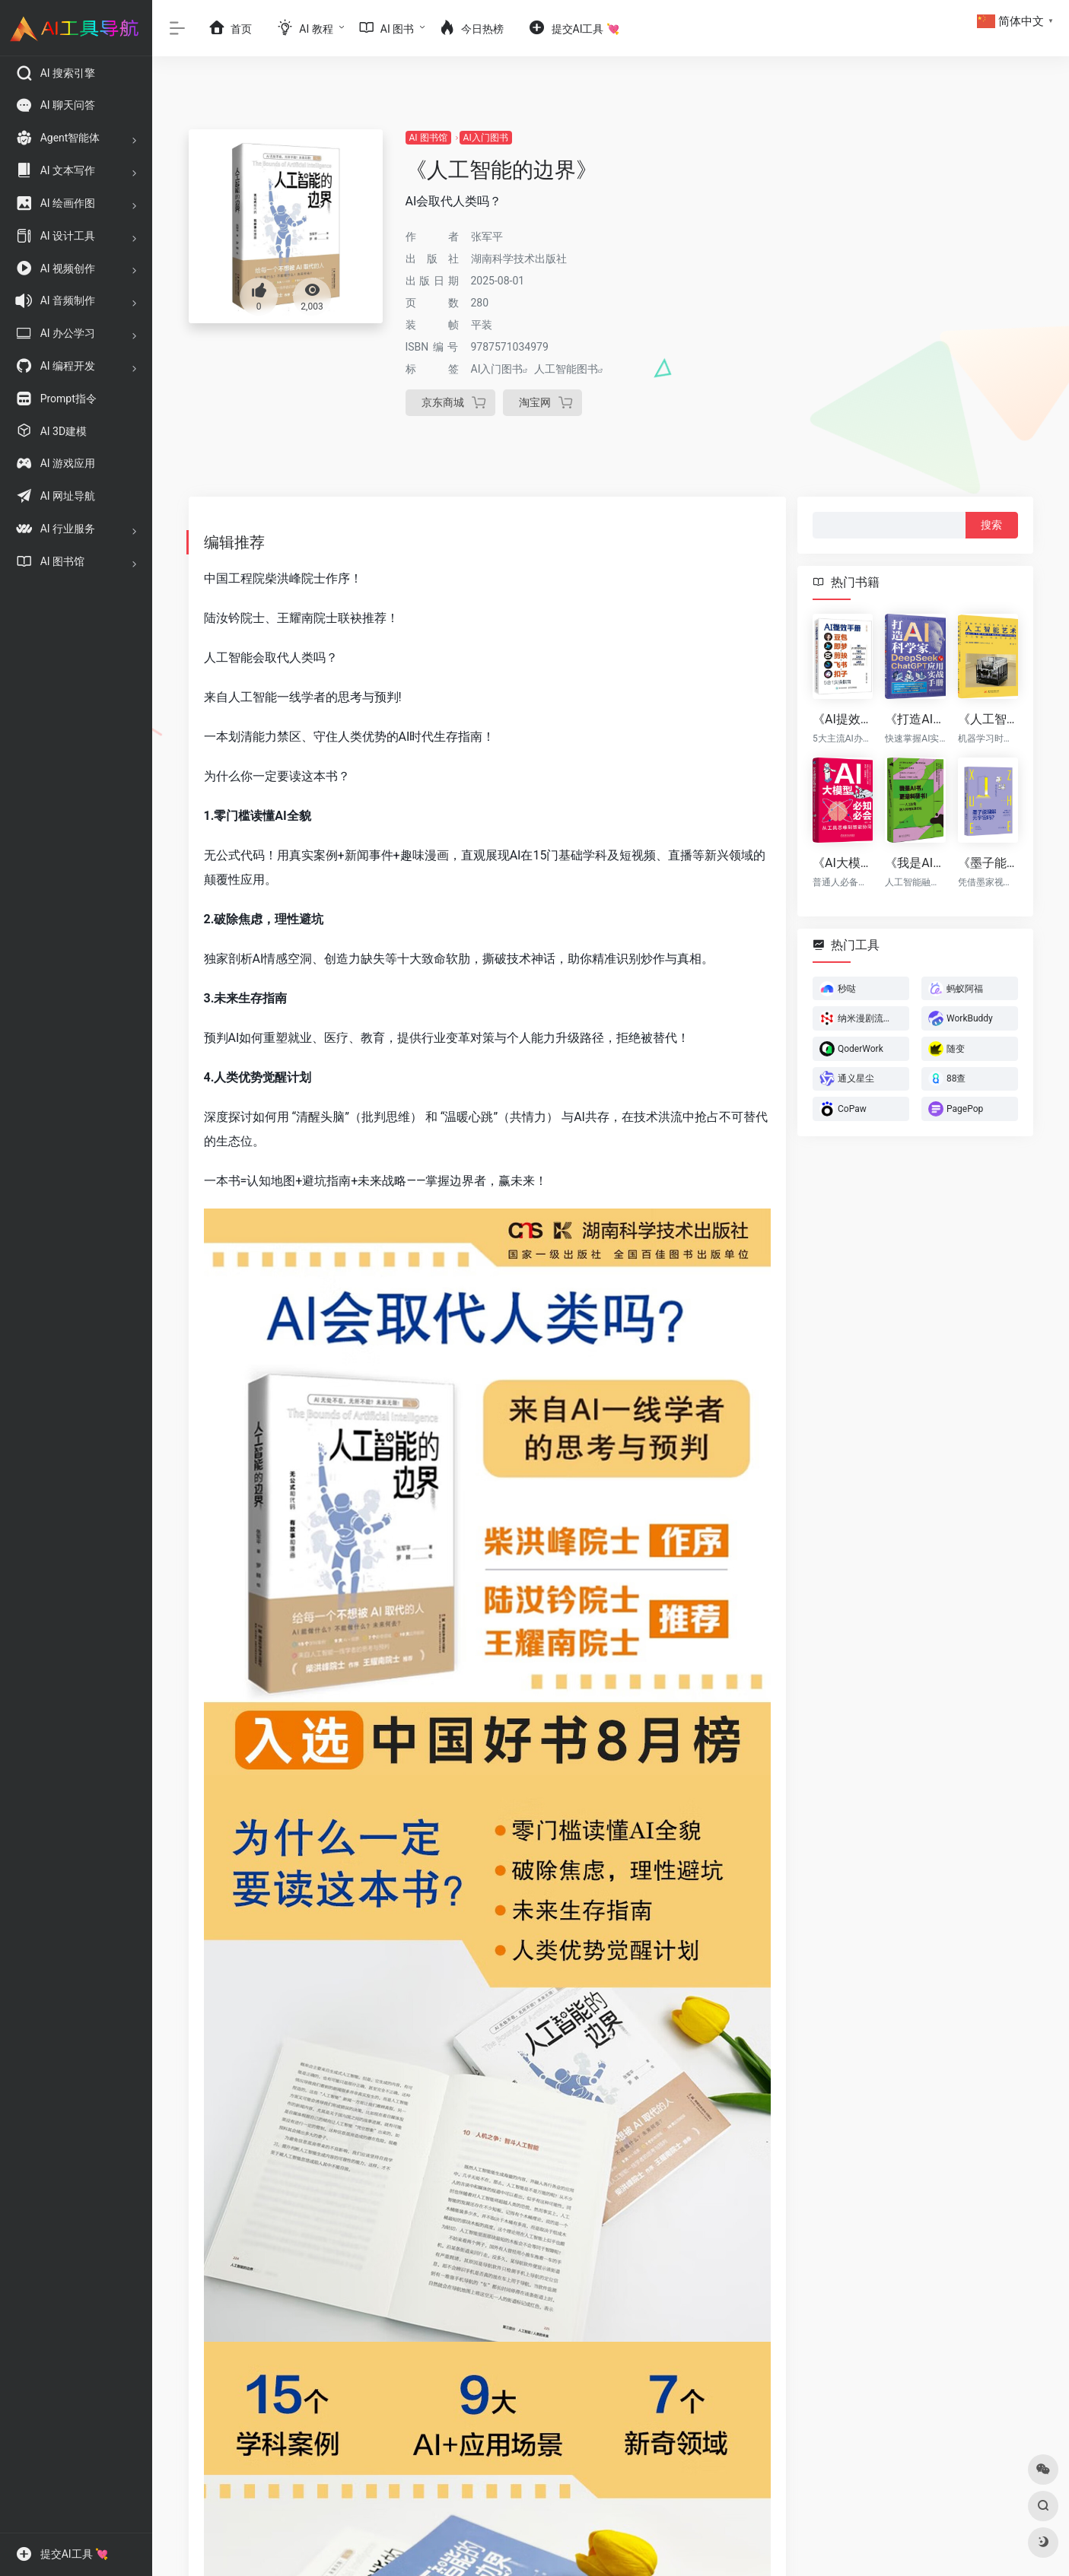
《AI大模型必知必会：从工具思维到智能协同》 (843, 862)
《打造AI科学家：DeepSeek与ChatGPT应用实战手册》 (915, 719)
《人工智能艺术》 (987, 719)
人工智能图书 (566, 369)
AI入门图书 (485, 137)
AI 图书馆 (428, 137)
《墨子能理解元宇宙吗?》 (987, 862)
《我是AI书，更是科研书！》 (915, 862)
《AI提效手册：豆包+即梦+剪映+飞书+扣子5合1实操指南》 (843, 719)
